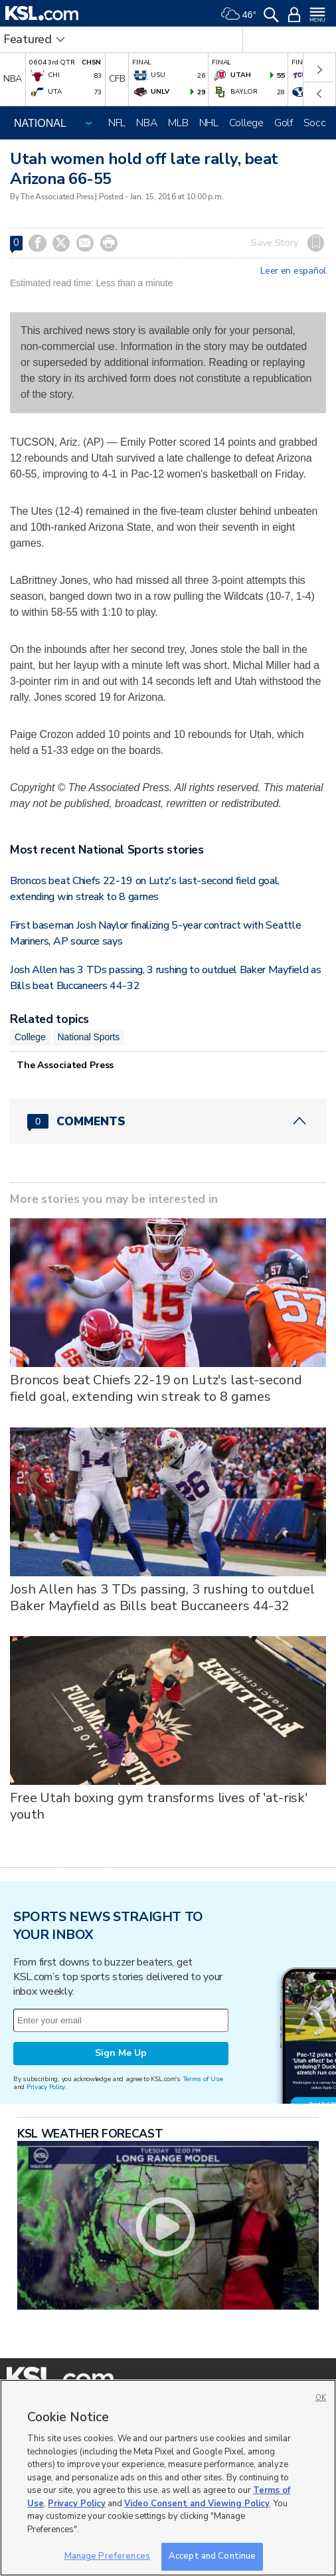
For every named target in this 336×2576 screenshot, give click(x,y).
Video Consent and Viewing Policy (197, 2504)
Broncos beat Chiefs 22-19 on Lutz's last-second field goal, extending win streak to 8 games (155, 1388)
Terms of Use (203, 2078)
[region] (168, 2477)
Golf (283, 123)
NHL (208, 123)
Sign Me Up (121, 2053)
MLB (178, 123)
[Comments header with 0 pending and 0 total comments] (168, 1121)
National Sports (89, 1037)
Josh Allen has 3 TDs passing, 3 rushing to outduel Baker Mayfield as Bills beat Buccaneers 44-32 (162, 1597)
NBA (146, 123)
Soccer (319, 123)
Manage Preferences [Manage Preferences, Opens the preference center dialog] (107, 2556)
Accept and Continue (212, 2556)
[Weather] (238, 13)
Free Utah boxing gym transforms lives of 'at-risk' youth (158, 1806)
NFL (117, 123)
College (246, 123)
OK (320, 2398)
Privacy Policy (46, 2086)
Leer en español (293, 271)
